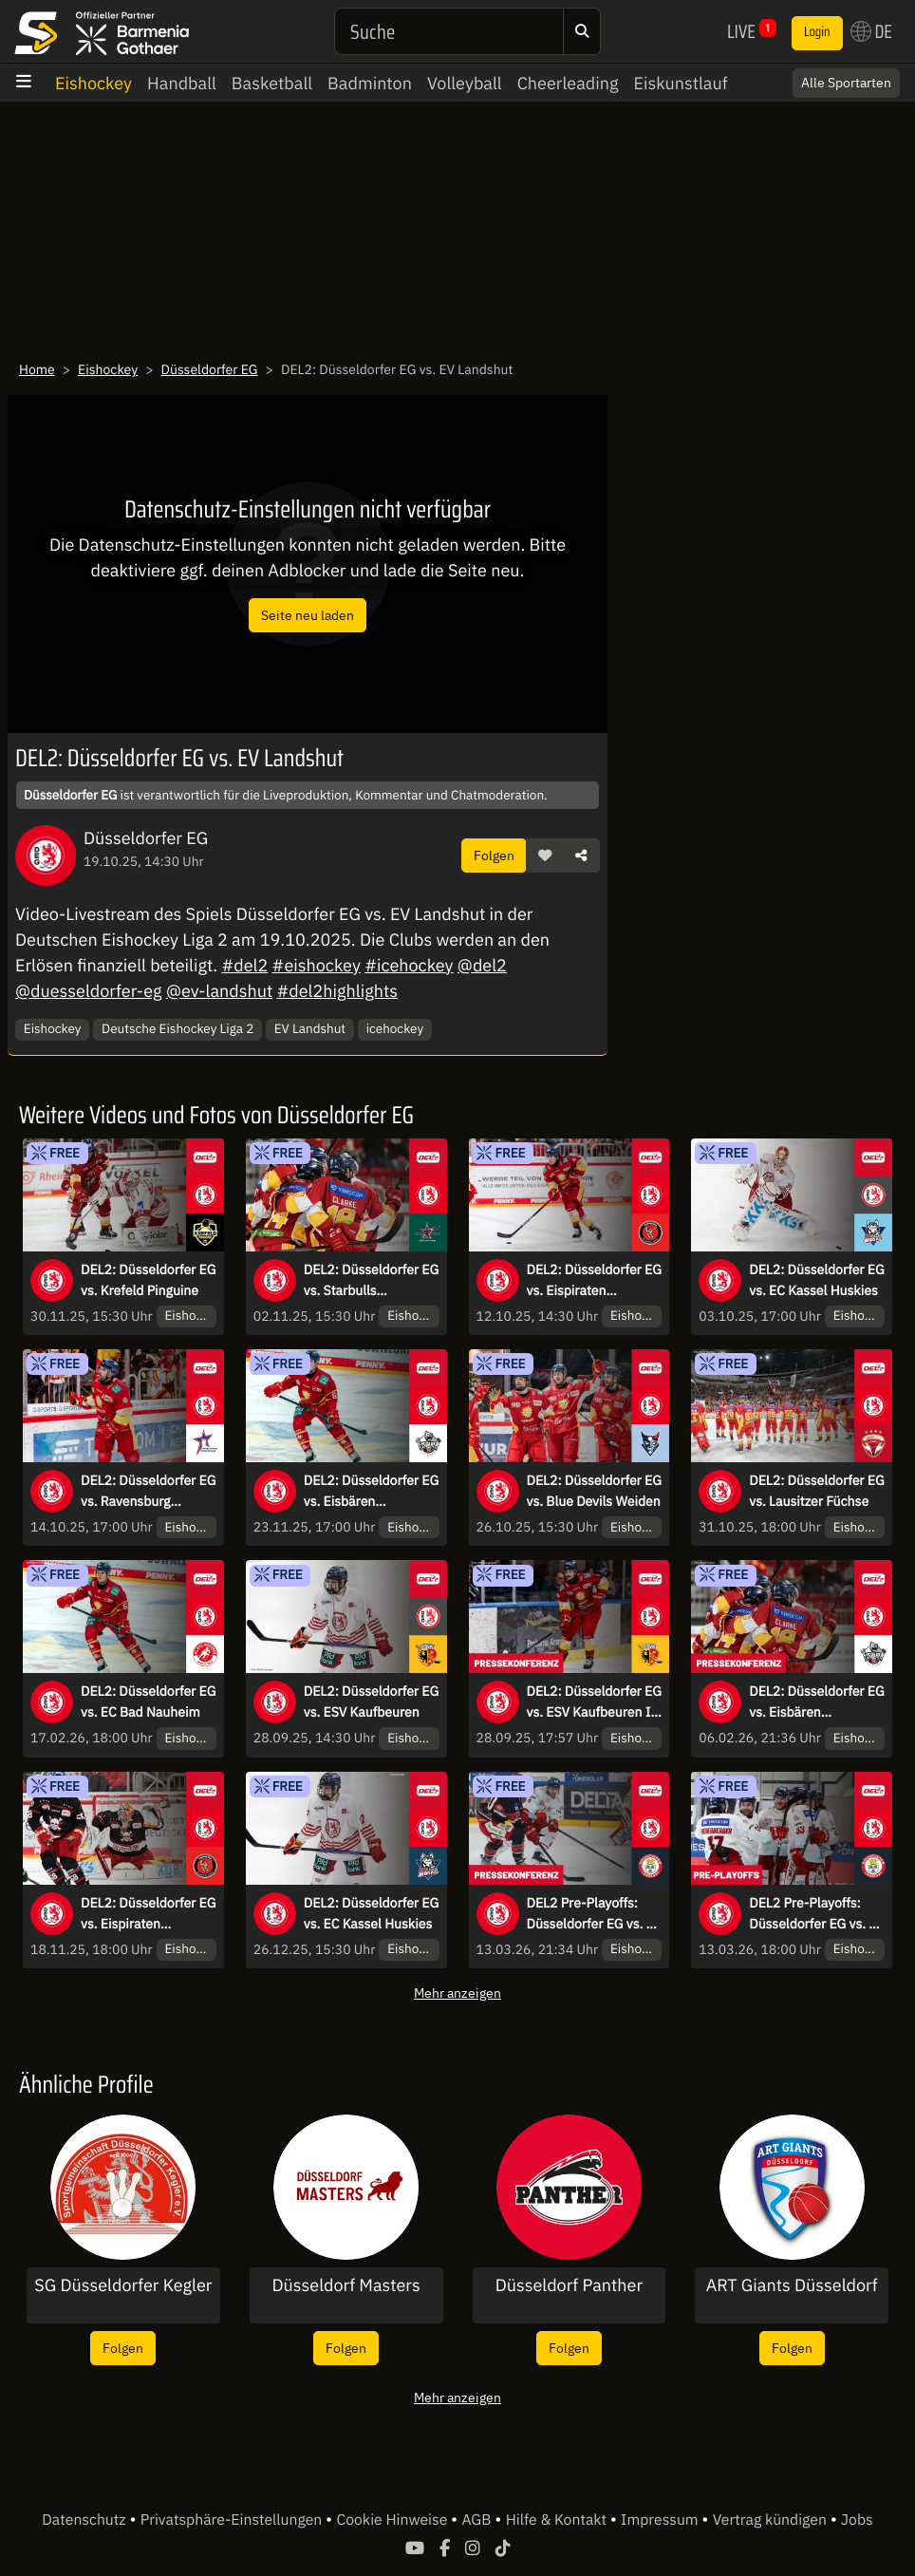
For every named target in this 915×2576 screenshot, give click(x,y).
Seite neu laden (307, 615)
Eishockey (93, 83)
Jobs (857, 2519)
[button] (545, 855)
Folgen (494, 855)
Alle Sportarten (846, 82)
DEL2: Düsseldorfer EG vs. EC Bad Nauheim (148, 1701)
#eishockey (316, 965)
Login (817, 32)
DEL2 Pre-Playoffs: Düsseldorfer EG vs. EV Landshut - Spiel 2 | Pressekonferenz (595, 1914)
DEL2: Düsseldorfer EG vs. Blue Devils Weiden (594, 1491)
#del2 (244, 965)
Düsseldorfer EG (209, 369)
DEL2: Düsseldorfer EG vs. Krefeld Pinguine (148, 1280)
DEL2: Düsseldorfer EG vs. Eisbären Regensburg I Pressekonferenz (816, 1702)
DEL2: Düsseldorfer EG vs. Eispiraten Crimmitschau (594, 1281)
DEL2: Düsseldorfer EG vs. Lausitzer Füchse (816, 1491)
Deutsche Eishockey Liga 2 (177, 1028)
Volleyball (464, 83)
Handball (181, 83)
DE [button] (871, 31)
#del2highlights (337, 991)
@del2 (482, 965)
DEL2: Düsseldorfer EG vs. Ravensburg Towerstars (148, 1492)
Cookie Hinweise (393, 2519)
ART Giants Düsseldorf (792, 2285)
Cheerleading (568, 83)
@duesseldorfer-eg (88, 991)
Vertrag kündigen (772, 2519)
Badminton (369, 83)
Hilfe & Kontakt (558, 2519)
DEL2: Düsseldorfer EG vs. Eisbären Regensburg (371, 1492)
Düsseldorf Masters (346, 2285)
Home (37, 369)
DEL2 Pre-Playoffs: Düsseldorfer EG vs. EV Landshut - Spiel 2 (817, 1914)
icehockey (394, 1028)
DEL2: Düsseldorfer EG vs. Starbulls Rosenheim (371, 1281)
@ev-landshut (219, 991)
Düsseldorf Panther (569, 2285)
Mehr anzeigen (457, 1993)
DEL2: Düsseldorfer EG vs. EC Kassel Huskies (816, 1280)
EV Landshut (309, 1028)
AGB (478, 2519)
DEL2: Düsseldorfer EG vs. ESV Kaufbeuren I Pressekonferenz (594, 1702)
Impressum (661, 2519)
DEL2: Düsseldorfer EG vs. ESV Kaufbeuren (371, 1701)
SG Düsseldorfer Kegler (123, 2285)
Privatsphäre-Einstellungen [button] (233, 2519)
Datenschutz (85, 2519)
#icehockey (408, 965)
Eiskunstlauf (680, 83)
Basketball (272, 83)
